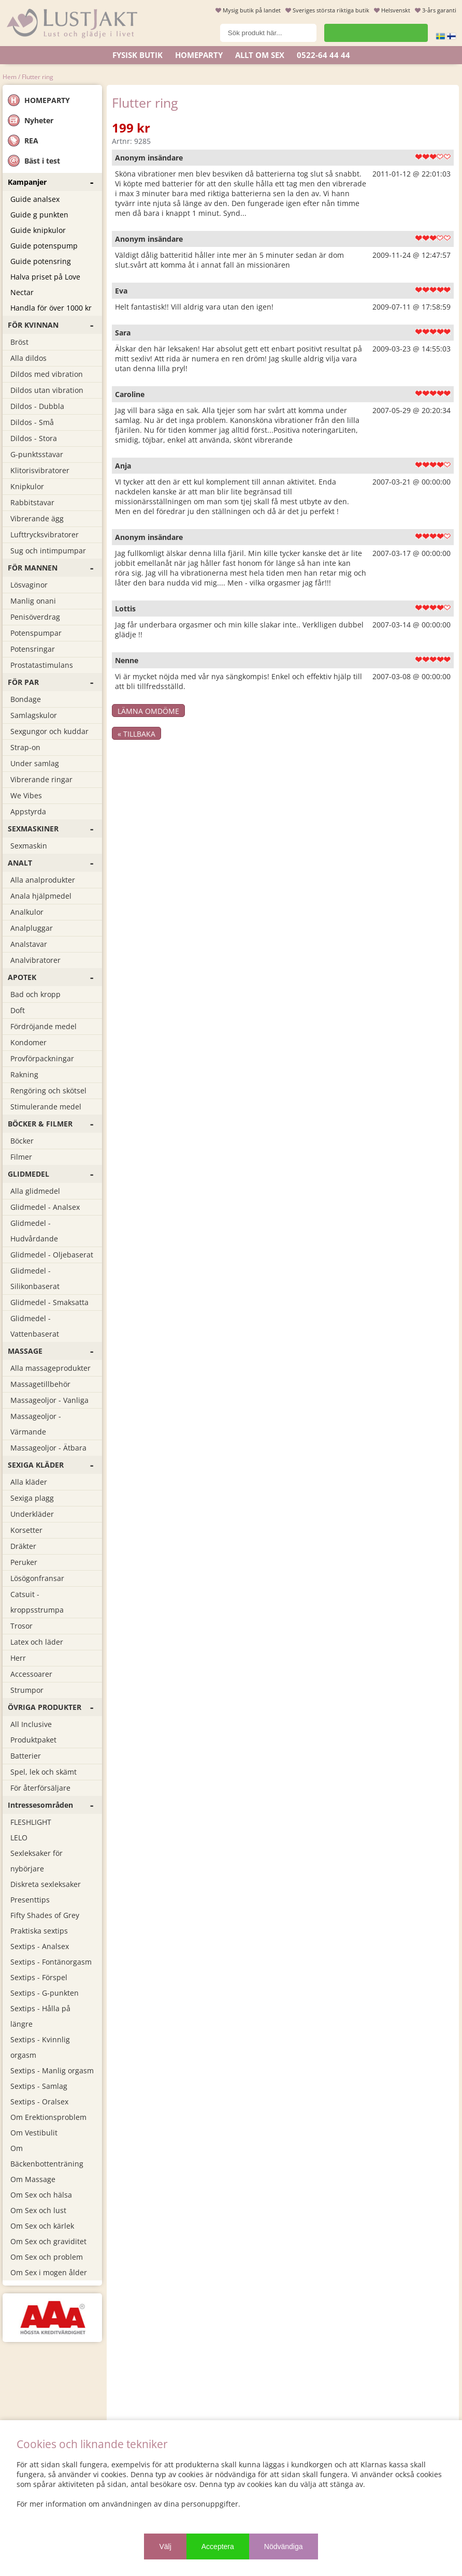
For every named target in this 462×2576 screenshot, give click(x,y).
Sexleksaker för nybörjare (36, 1861)
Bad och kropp (35, 994)
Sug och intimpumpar (48, 550)
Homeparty (199, 55)
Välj (165, 2546)
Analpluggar (31, 928)
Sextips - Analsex (39, 1946)
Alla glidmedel (35, 1191)
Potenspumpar (36, 633)
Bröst (19, 342)
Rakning (24, 1074)
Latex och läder (36, 1642)
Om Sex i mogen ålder (48, 2272)
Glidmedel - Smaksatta (49, 1302)
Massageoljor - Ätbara (48, 1448)
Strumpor (27, 1690)
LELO (18, 1837)
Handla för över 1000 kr (51, 308)
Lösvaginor (29, 585)
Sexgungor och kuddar (49, 731)
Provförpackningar (42, 1058)
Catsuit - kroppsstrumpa (37, 1602)
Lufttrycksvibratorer (44, 534)
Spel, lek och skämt (43, 1772)
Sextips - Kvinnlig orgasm (40, 2047)
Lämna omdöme (148, 711)
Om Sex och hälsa (41, 2195)
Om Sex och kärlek (42, 2226)
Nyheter (30, 120)
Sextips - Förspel (38, 1977)
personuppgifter (209, 2504)
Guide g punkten (39, 214)
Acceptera (217, 2546)
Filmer (21, 1157)
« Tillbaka (136, 734)
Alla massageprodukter (50, 1368)
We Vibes (26, 795)
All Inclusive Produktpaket (33, 1732)
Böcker (22, 1141)
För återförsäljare (40, 1788)
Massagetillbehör (40, 1384)
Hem (10, 76)
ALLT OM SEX (259, 55)
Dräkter (23, 1546)
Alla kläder (28, 1482)
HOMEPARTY (39, 100)
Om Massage (32, 2179)
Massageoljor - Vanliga (49, 1400)
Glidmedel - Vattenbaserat (34, 1326)
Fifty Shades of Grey (44, 1915)
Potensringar (32, 649)
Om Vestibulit (33, 2133)
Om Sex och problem (46, 2257)
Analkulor (27, 912)
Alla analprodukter (42, 880)
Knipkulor (27, 486)
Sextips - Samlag (38, 2086)
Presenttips (30, 1900)
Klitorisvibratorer (39, 470)
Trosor (21, 1626)
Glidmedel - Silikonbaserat (35, 1278)
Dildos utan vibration (46, 390)
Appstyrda (28, 811)
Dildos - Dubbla (37, 406)
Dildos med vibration (46, 374)
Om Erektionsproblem (48, 2117)
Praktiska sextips (39, 1931)
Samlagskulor (33, 715)
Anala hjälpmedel (40, 896)
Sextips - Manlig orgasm (52, 2070)
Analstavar (28, 944)
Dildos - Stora (33, 438)
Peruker (23, 1562)
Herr (18, 1658)
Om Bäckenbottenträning (46, 2156)
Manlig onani (33, 601)
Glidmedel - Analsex (45, 1207)
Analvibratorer (35, 960)
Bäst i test (34, 161)
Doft (17, 1010)
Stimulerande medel (45, 1106)
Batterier (25, 1756)
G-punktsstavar (36, 454)
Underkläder (32, 1514)
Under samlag (34, 763)
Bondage (25, 699)
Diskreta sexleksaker (45, 1884)
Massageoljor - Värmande (35, 1424)
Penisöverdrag (35, 617)
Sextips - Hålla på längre (40, 2016)
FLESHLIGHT (30, 1822)
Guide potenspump (44, 246)
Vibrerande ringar (41, 779)
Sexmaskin (28, 846)
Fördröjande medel (43, 1026)
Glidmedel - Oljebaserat (51, 1255)
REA (23, 141)
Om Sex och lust (38, 2210)
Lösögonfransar (37, 1578)
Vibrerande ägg (37, 518)
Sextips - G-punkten (44, 1993)
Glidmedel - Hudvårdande (34, 1230)
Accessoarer (31, 1674)
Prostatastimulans (41, 665)
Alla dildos (28, 358)
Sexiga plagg (32, 1498)
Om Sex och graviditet (48, 2241)
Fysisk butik (137, 55)
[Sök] (268, 33)
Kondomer (28, 1042)
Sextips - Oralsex (39, 2101)
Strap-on (25, 747)
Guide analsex (35, 199)
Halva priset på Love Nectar (45, 284)
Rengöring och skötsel (48, 1090)
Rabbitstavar (32, 502)
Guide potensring (40, 261)
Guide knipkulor (38, 230)
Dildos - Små (32, 422)
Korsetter (26, 1530)
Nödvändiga (283, 2546)
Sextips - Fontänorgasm (51, 1962)
